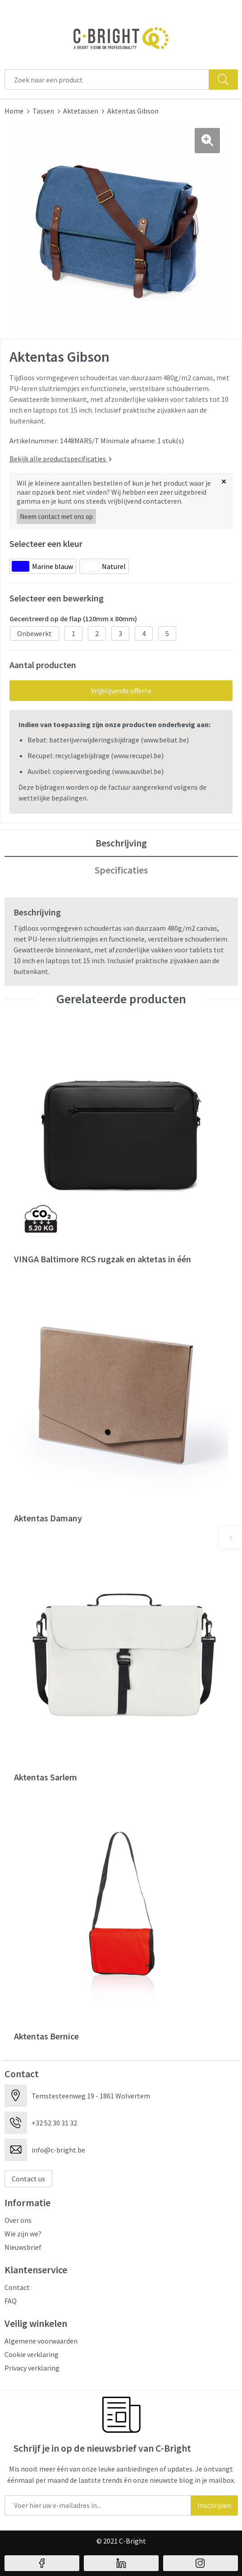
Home (14, 110)
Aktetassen (80, 110)
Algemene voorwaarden (41, 2340)
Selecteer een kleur (45, 543)
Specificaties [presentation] (121, 870)
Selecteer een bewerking (56, 598)
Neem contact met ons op (56, 516)
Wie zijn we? (23, 2233)
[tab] (121, 843)
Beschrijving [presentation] (121, 843)
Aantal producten (42, 664)
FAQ (11, 2300)
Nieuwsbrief (23, 2247)
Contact (17, 2287)
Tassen (43, 110)
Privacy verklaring (32, 2367)
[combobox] (107, 79)
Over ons (18, 2220)
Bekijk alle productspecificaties (60, 458)
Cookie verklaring (32, 2354)
